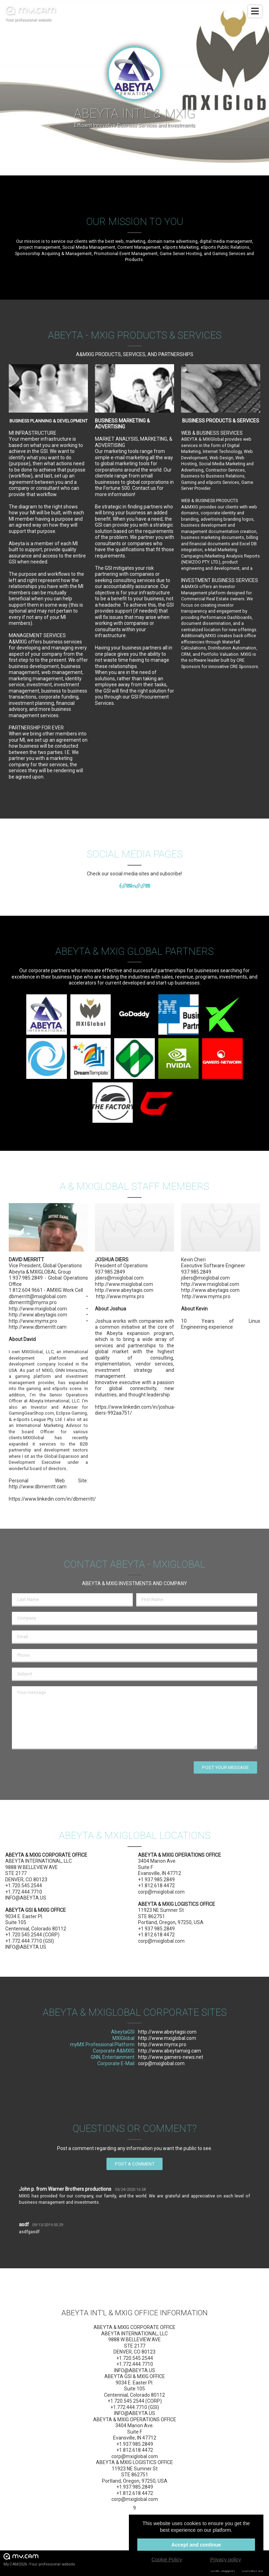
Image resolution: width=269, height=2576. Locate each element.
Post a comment (134, 2164)
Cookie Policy (166, 2559)
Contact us (252, 2570)
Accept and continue (196, 2545)
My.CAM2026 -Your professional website (39, 2559)
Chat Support (223, 2570)
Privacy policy (225, 2559)
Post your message (225, 1767)
